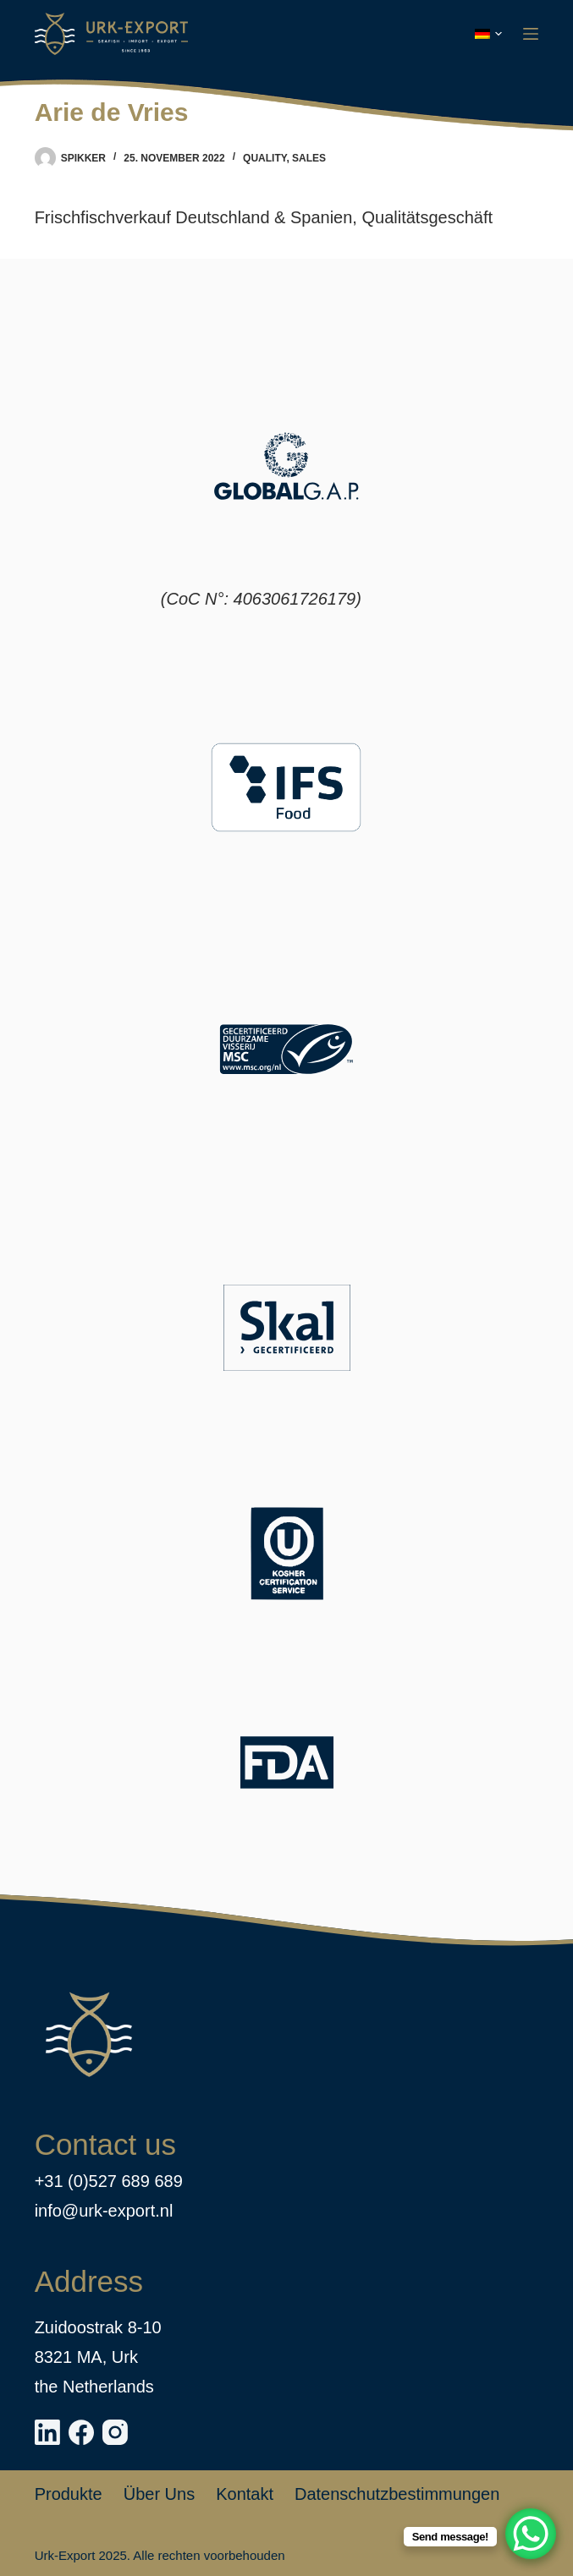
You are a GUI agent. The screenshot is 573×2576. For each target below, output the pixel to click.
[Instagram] (115, 2432)
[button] (488, 34)
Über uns (159, 2494)
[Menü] (530, 33)
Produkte (68, 2494)
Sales (309, 158)
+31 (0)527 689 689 (109, 2181)
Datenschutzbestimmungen (397, 2494)
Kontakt (244, 2494)
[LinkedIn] (47, 2432)
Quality (264, 158)
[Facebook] (81, 2432)
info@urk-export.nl (104, 2210)
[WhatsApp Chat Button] (530, 2533)
